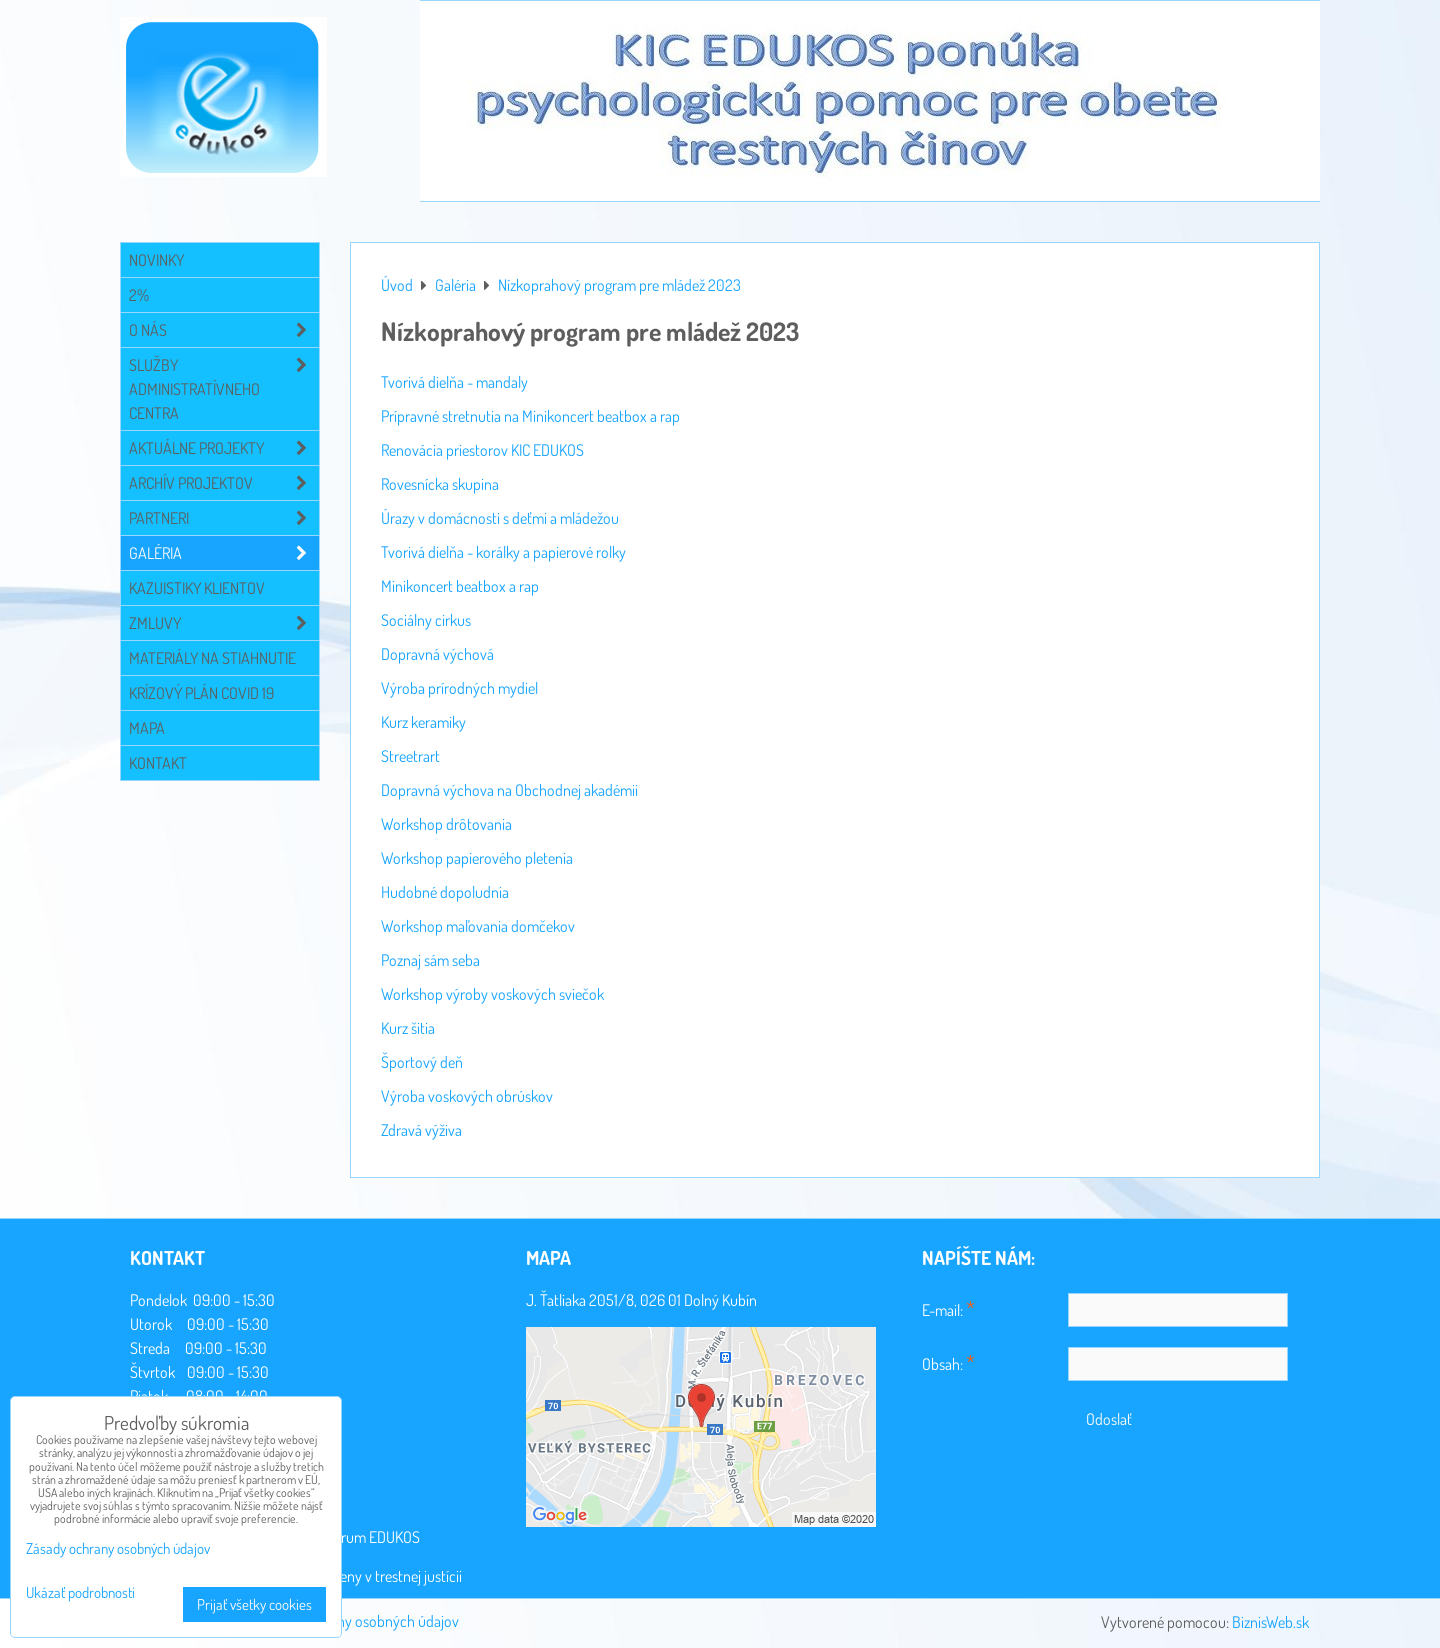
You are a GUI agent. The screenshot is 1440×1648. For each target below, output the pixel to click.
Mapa (147, 728)
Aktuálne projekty (224, 448)
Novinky (156, 260)
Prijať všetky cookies (254, 1604)
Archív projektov (224, 483)
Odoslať (1109, 1419)
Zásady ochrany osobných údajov (357, 1621)
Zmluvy (224, 623)
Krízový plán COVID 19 (201, 693)
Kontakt (158, 763)
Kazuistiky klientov (197, 588)
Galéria (224, 553)
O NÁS (224, 330)
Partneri (224, 518)
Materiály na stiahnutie (212, 658)
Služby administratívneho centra (224, 389)
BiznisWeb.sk (1270, 1622)
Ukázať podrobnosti (80, 1593)
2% (139, 295)
